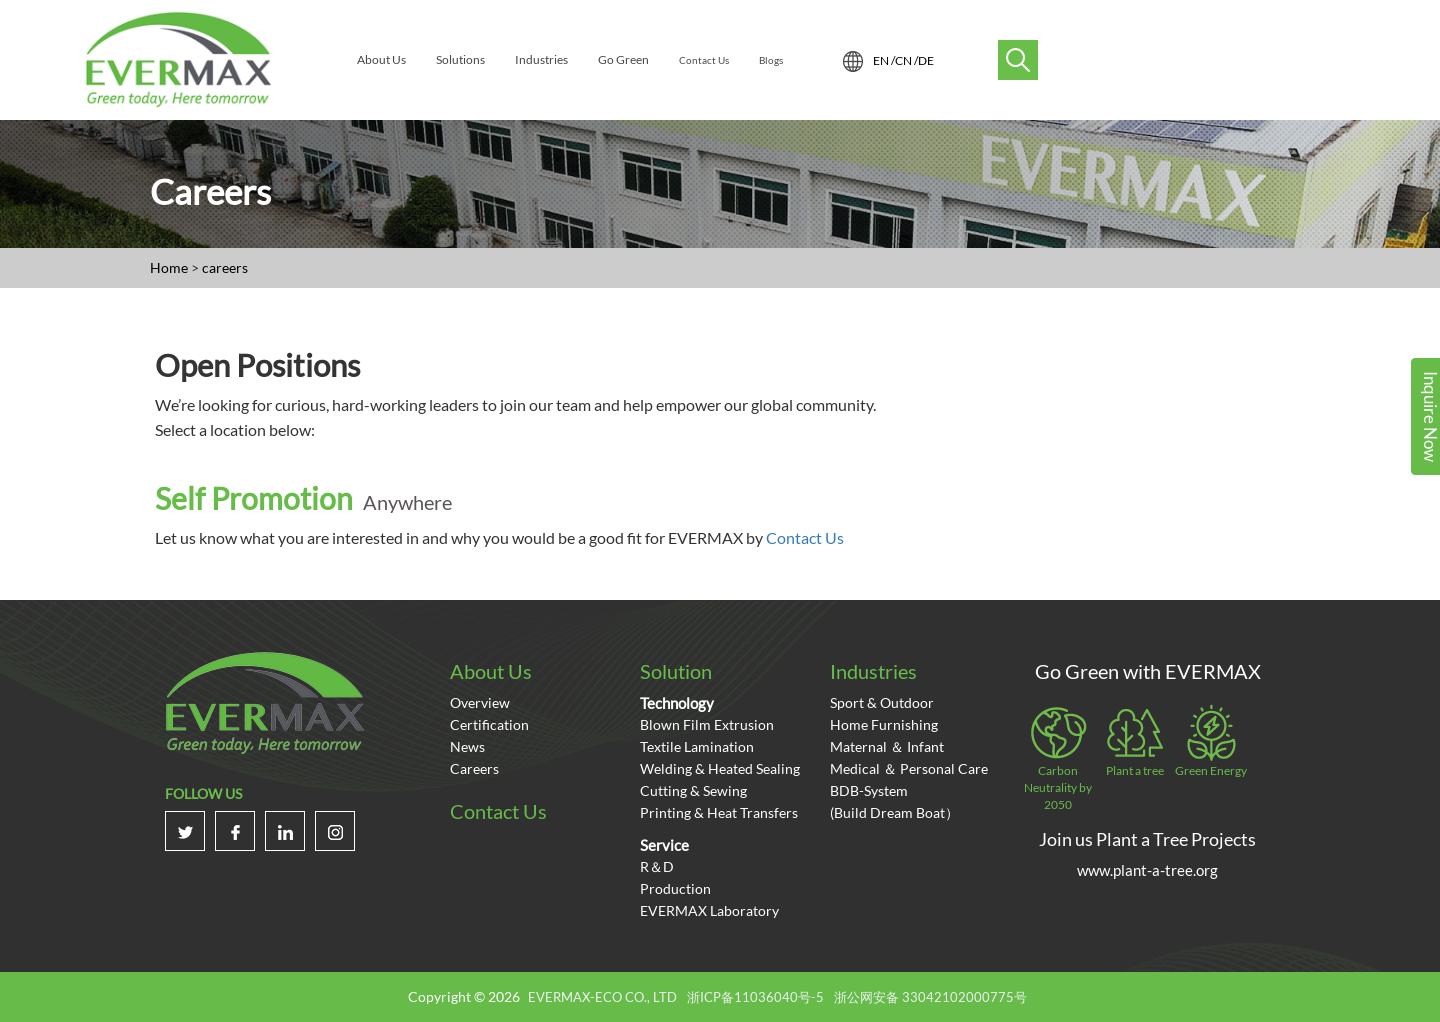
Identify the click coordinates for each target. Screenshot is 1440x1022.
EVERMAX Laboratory (709, 910)
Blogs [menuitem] (771, 60)
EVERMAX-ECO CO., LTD (602, 997)
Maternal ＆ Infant (887, 746)
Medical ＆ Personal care (909, 768)
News (467, 746)
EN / (884, 60)
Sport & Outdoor (882, 702)
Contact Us (805, 537)
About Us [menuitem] (381, 59)
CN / (906, 60)
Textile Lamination (697, 746)
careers (225, 267)
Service (664, 845)
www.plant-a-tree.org (1147, 870)
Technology (677, 703)
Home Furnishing (884, 724)
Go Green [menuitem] (623, 59)
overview (480, 702)
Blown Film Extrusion (707, 724)
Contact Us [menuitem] (704, 60)
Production (675, 888)
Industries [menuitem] (541, 59)
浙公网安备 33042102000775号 (930, 997)
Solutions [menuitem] (460, 59)
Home (169, 267)
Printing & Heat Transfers (719, 812)
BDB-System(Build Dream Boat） (894, 801)
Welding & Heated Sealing (720, 768)
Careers (474, 768)
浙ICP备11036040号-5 (755, 997)
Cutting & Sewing (693, 790)
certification (489, 724)
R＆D (657, 866)
